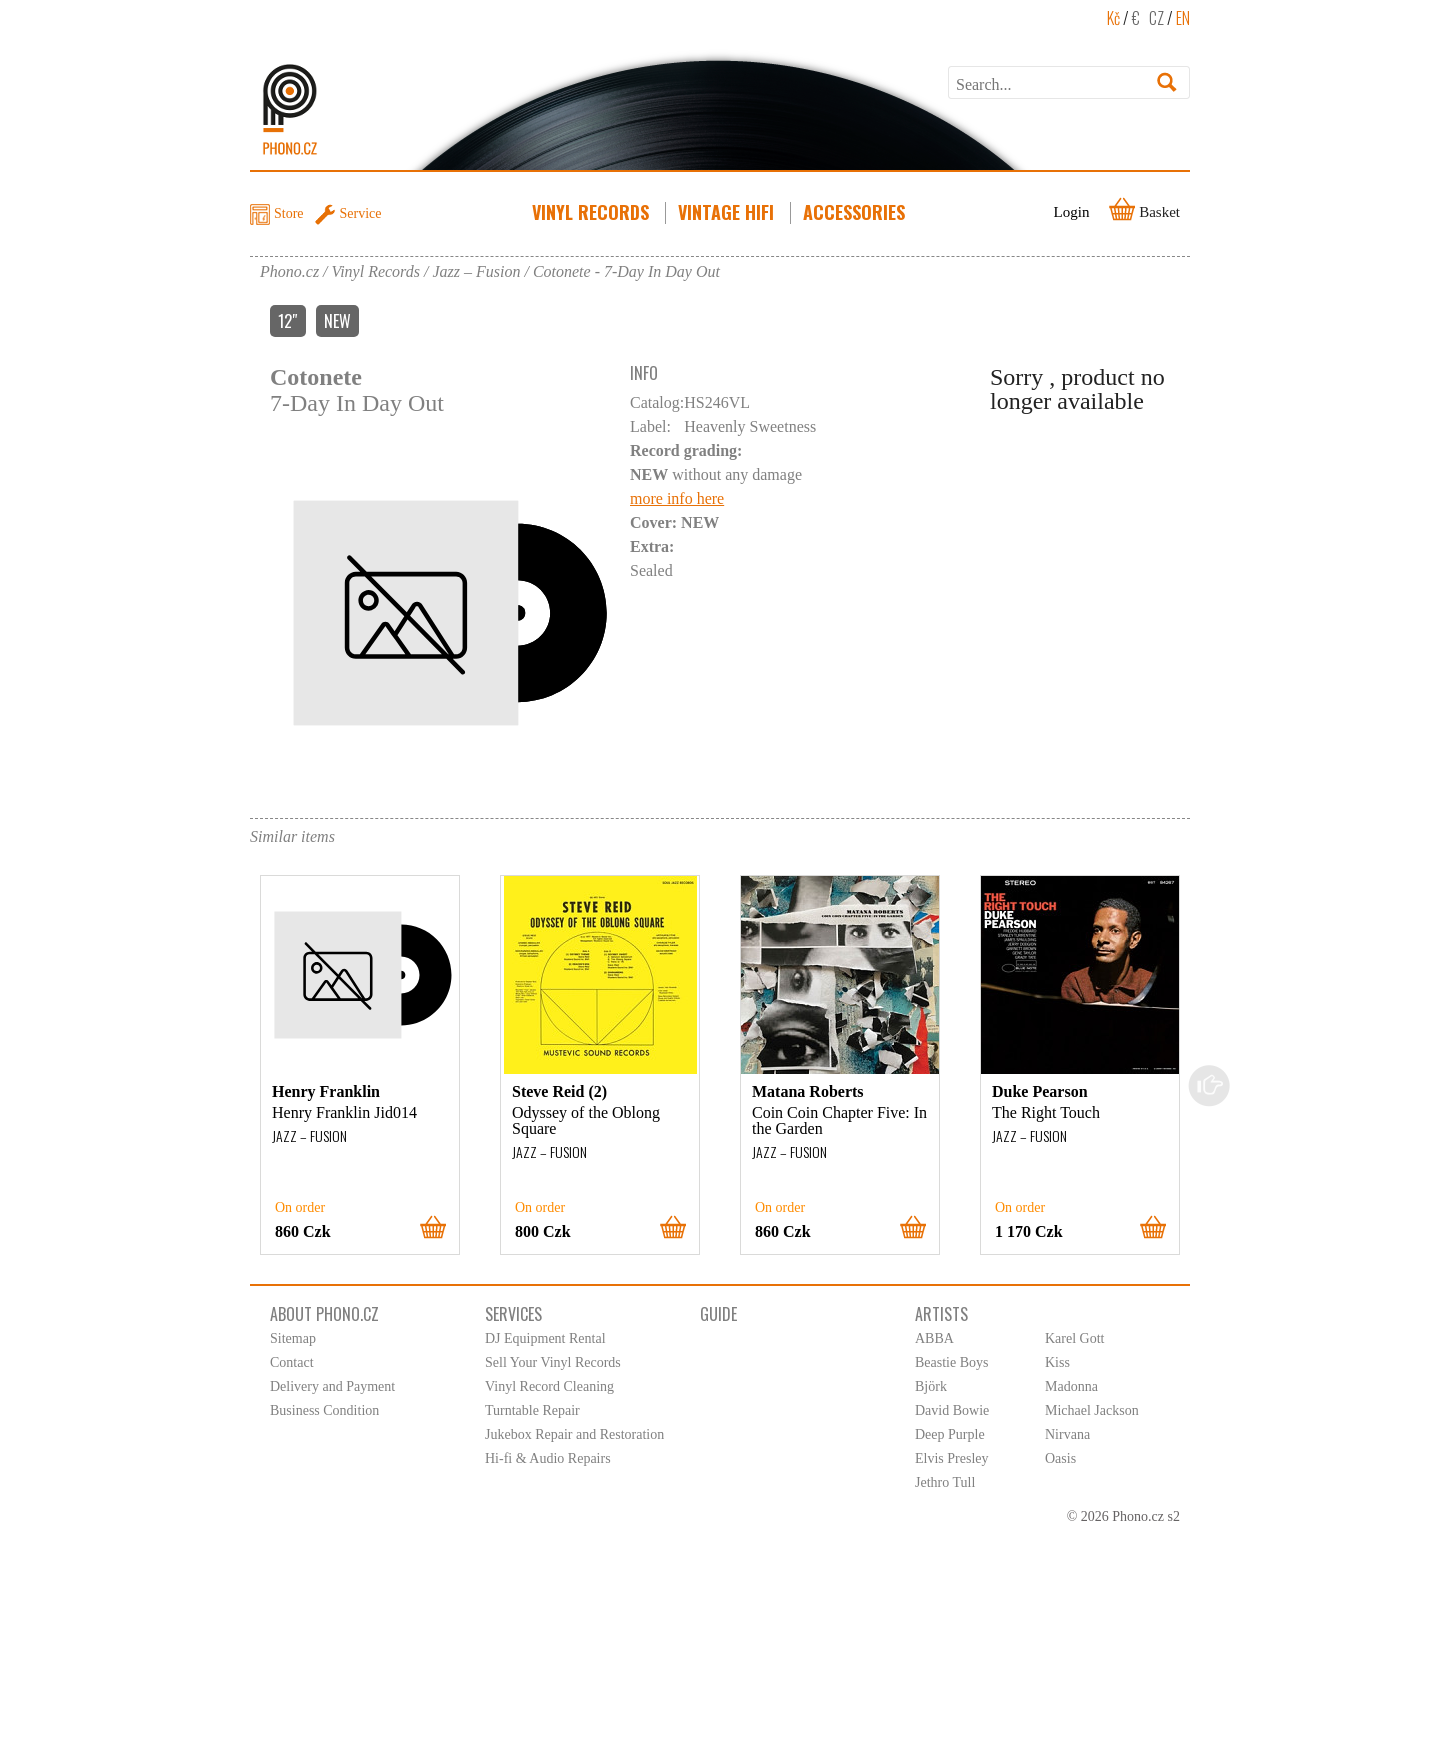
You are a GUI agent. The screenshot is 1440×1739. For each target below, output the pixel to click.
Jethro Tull (945, 1482)
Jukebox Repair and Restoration (574, 1434)
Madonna (1071, 1386)
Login (1072, 212)
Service (361, 213)
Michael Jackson (1092, 1410)
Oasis (1060, 1458)
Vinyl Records (592, 212)
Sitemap (293, 1338)
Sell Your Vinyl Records (553, 1362)
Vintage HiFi (728, 212)
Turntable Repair (532, 1410)
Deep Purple (950, 1434)
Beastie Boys (952, 1362)
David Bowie (952, 1410)
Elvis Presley (952, 1458)
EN (1183, 18)
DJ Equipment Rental (545, 1338)
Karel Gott (1074, 1338)
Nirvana (1067, 1434)
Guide (718, 1314)
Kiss (1057, 1362)
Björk (931, 1386)
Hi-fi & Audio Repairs (548, 1458)
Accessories (856, 212)
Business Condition (324, 1410)
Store (289, 213)
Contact (292, 1362)
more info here (677, 498)
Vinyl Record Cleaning (549, 1386)
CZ (1156, 18)
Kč (1113, 18)
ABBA (934, 1338)
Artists (941, 1314)
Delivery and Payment (332, 1386)
